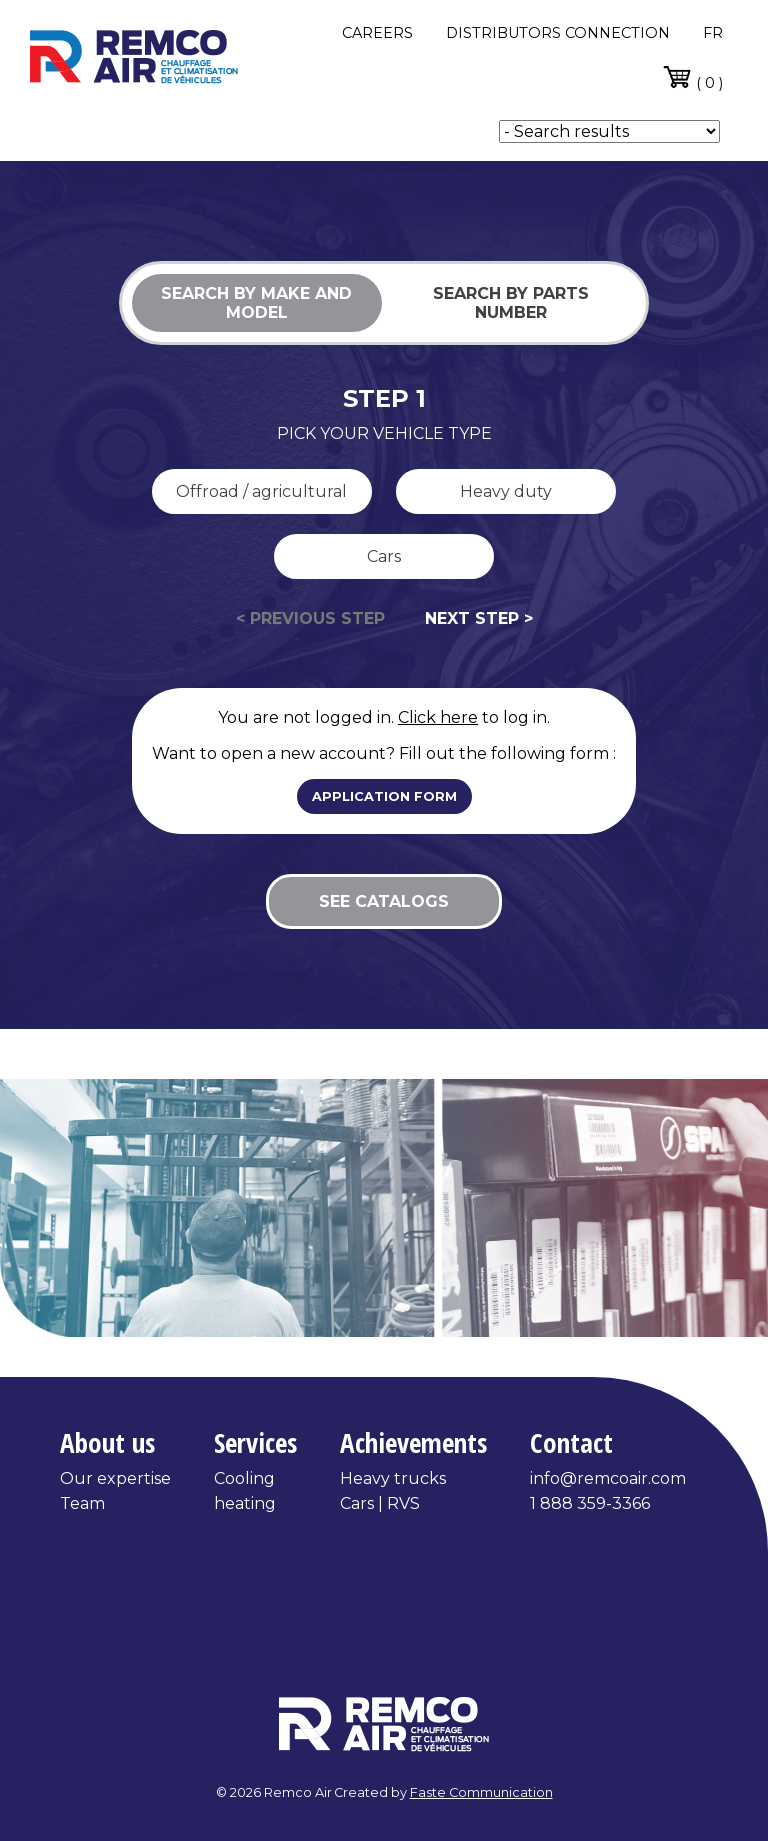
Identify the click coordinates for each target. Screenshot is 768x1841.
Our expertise (115, 1478)
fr (713, 33)
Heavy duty (506, 491)
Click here (438, 717)
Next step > (479, 618)
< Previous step (310, 618)
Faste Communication (481, 1792)
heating (245, 1503)
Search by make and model (256, 303)
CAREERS (377, 33)
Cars (384, 556)
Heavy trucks (393, 1478)
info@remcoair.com (608, 1478)
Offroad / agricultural (261, 491)
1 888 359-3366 (590, 1503)
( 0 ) (692, 77)
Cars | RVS (380, 1503)
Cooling (244, 1478)
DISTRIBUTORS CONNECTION (558, 33)
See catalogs (384, 901)
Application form (384, 796)
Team (82, 1503)
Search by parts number (511, 303)
